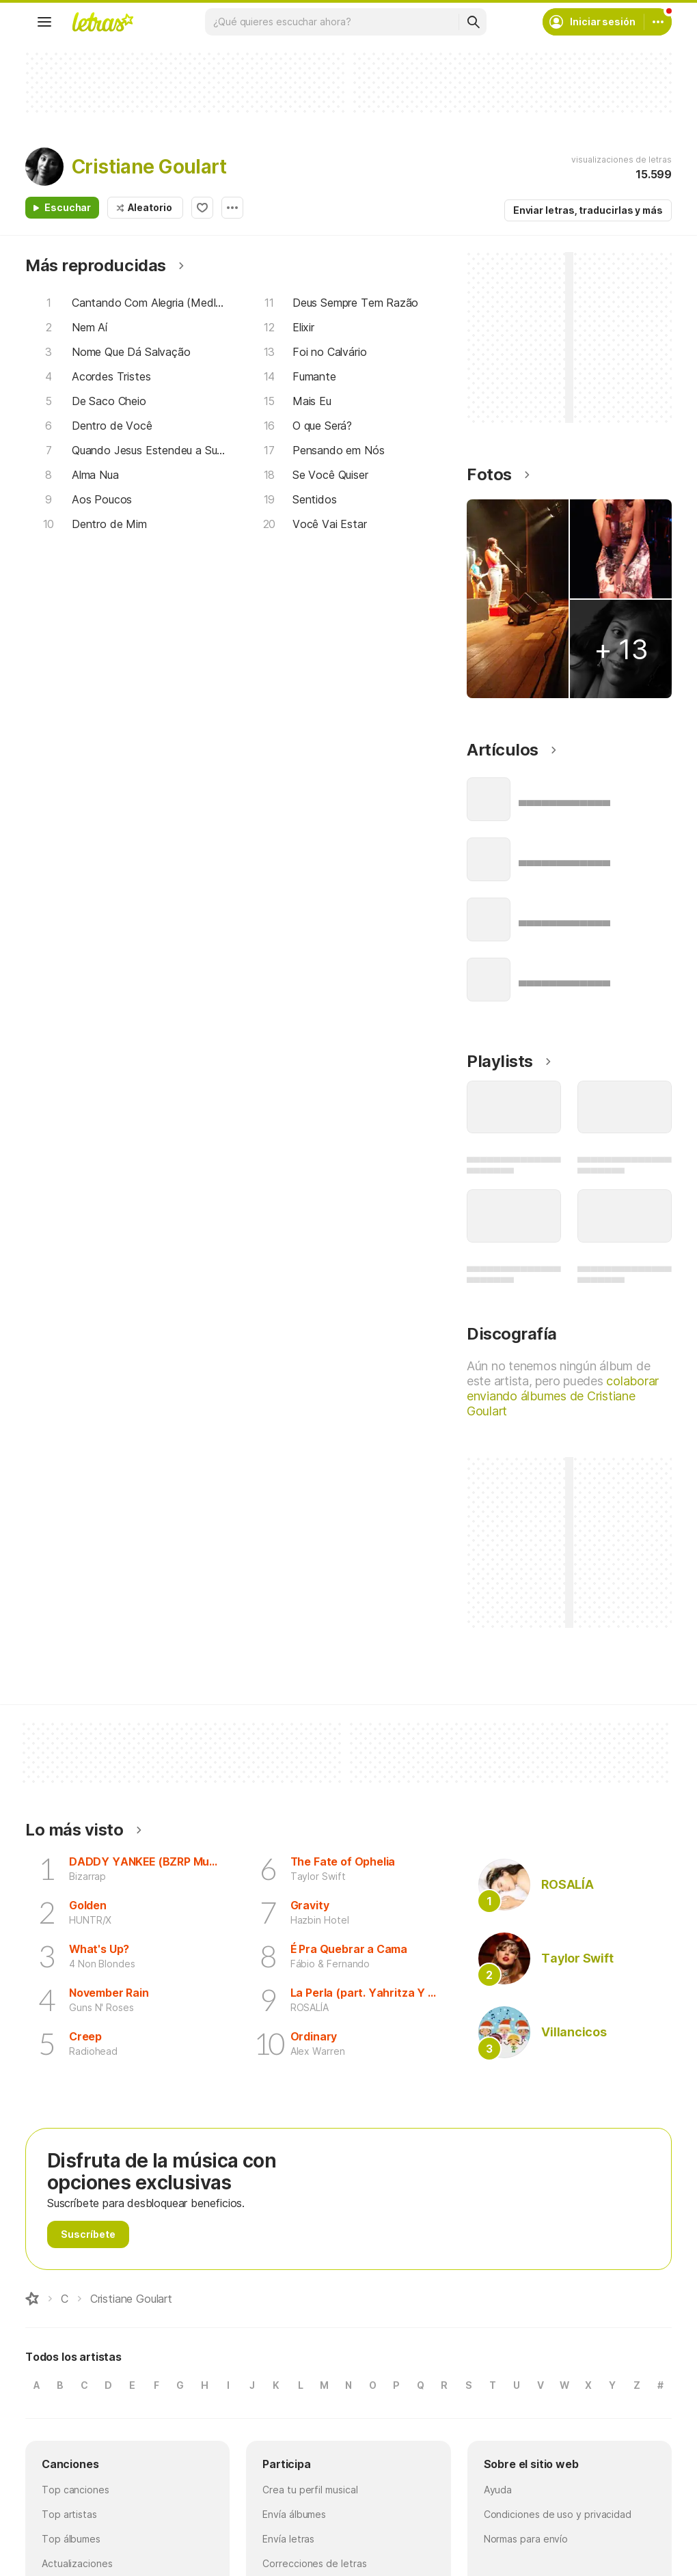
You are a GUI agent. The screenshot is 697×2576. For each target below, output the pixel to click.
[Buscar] (473, 22)
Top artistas (69, 2514)
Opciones (232, 208)
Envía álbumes (294, 2514)
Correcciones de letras (314, 2563)
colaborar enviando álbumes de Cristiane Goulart (563, 1396)
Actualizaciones (77, 2563)
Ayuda (498, 2489)
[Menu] (44, 22)
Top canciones (75, 2489)
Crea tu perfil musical (309, 2489)
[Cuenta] (658, 22)
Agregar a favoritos (202, 208)
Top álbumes (71, 2539)
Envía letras (288, 2539)
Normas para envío (526, 2539)
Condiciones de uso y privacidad (557, 2514)
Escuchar (67, 207)
